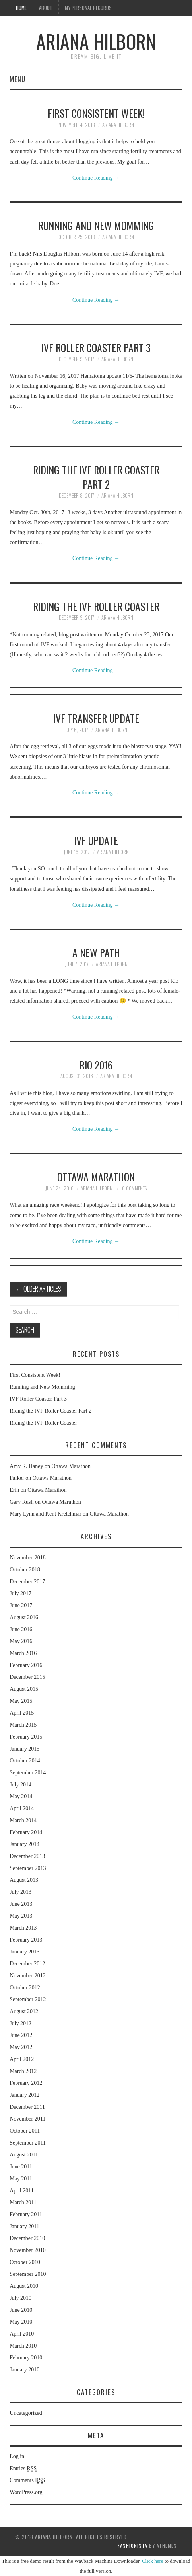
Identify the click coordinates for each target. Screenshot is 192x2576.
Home (21, 8)
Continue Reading (96, 178)
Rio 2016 (96, 1064)
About (45, 8)
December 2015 (27, 1677)
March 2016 (23, 1653)
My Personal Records (88, 8)
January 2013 (24, 1952)
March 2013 (23, 1928)
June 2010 (21, 2310)
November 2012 (28, 1976)
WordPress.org (26, 2492)
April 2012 (22, 2059)
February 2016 (26, 1665)
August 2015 (24, 1689)
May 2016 (21, 1641)
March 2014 (23, 1820)
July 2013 (20, 1892)
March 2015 (23, 1725)
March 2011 (23, 2202)
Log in (17, 2456)
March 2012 (23, 2071)
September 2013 (28, 1868)
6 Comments (134, 1188)
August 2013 (24, 1880)
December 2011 (27, 2107)
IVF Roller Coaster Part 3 (96, 347)
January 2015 (24, 1749)
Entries (23, 2468)
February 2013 (26, 1940)
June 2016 (21, 1629)
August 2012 (24, 2011)
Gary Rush (21, 1502)
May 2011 (21, 2179)
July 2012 (20, 2023)
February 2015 (26, 1737)
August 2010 (24, 2286)
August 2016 (24, 1617)
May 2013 (21, 1916)
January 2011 (24, 2226)
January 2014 (24, 1844)
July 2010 (20, 2298)
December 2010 (27, 2238)
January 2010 (24, 2370)
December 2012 (27, 1964)
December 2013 (27, 1856)
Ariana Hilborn (96, 41)
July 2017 (20, 1593)
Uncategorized (26, 2413)
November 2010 (28, 2250)
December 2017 (27, 1582)
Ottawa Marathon (96, 1176)
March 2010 (23, 2346)
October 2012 (25, 1988)
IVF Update (96, 840)
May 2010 (21, 2322)
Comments (27, 2480)
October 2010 (25, 2262)
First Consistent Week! (96, 113)
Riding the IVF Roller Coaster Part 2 (96, 477)
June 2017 (21, 1605)
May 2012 (21, 2047)
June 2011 (21, 2167)
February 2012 (26, 2083)
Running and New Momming (96, 225)
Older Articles (38, 1289)
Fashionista (132, 2545)
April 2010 (22, 2334)
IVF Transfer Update (96, 718)
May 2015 (21, 1701)
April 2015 (22, 1713)
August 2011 (24, 2155)
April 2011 (22, 2191)
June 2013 (21, 1904)
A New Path (96, 952)
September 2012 (28, 1999)
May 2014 (21, 1796)
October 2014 (25, 1761)
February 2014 (26, 1832)
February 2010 (26, 2358)
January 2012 (24, 2095)
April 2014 (22, 1808)
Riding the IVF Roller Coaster (96, 606)
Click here (152, 2561)
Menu (17, 79)
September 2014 (28, 1773)
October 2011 (25, 2131)
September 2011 (28, 2143)
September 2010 (28, 2274)
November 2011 (27, 2119)
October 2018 (25, 1570)
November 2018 (28, 1558)
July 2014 (20, 1785)
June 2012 (21, 2035)
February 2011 (26, 2214)
